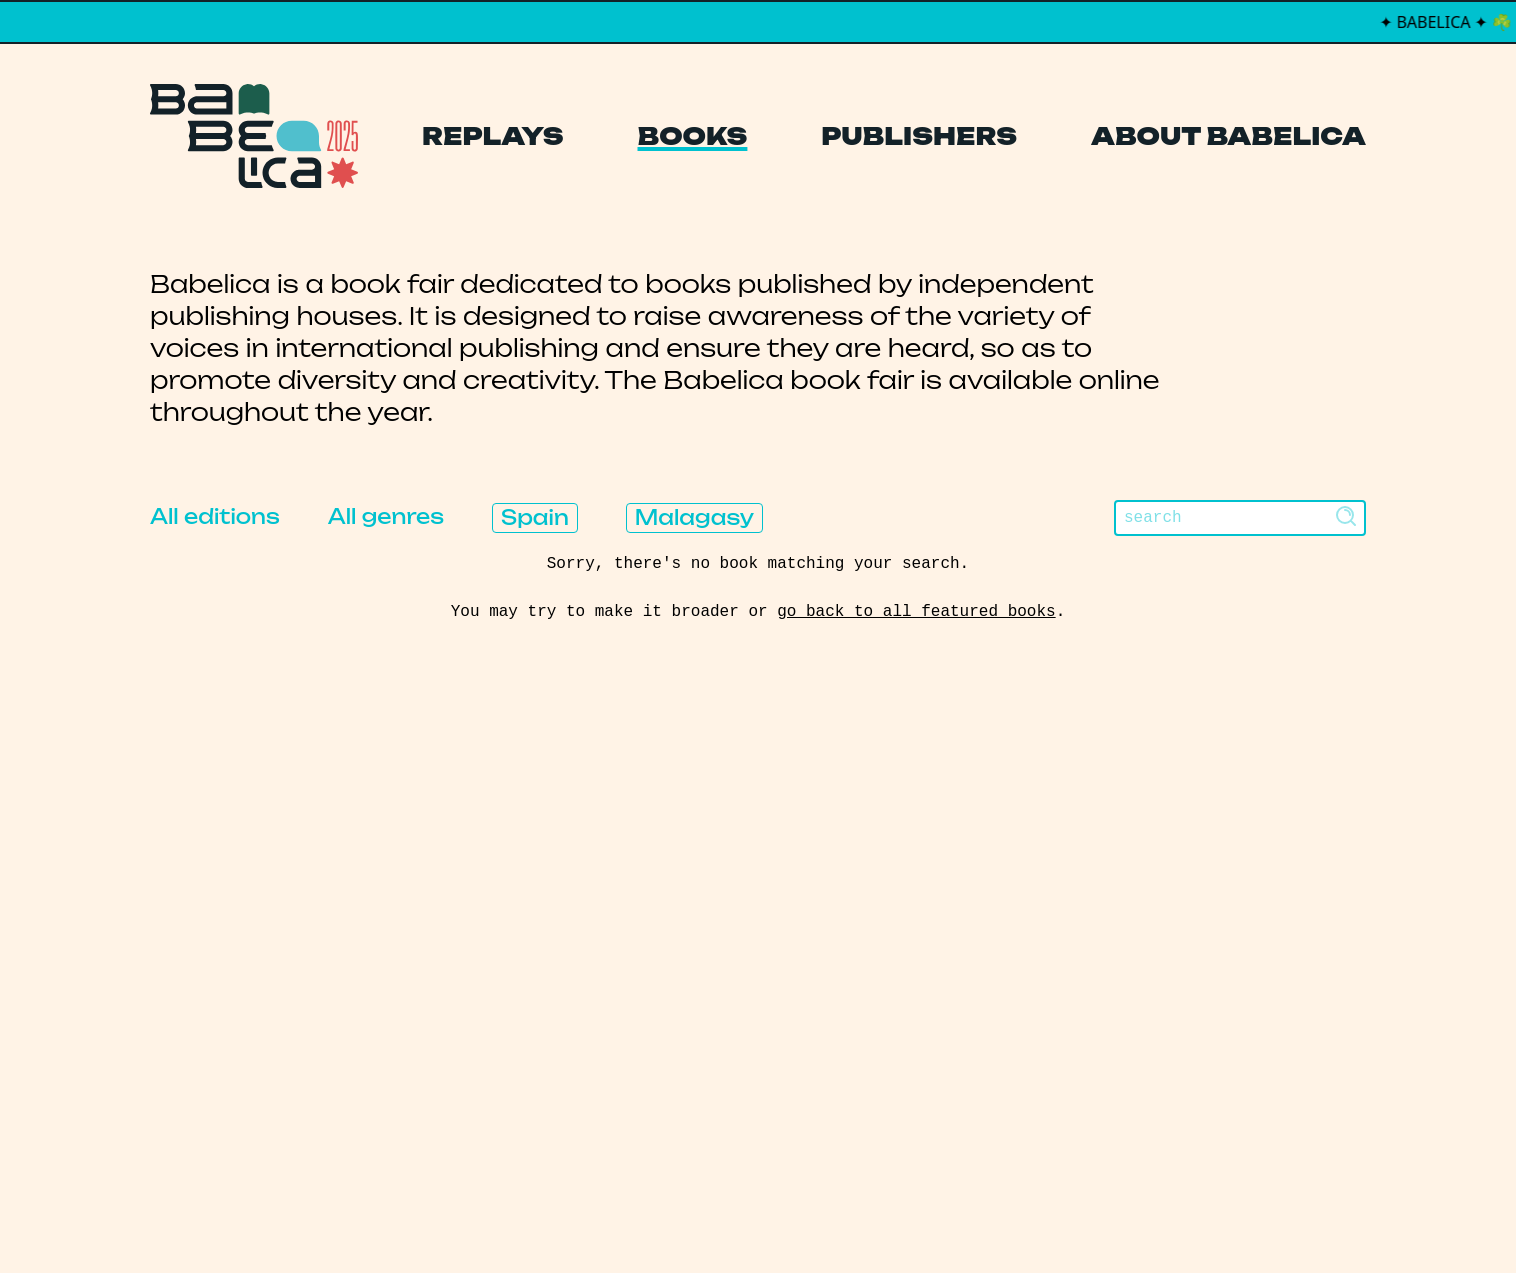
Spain (535, 517)
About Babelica (1228, 136)
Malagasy (694, 517)
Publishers (919, 136)
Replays (493, 136)
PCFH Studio (744, 1217)
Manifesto (663, 1021)
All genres (386, 516)
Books (693, 136)
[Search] (1240, 518)
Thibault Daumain (863, 1217)
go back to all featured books (916, 612)
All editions (215, 516)
